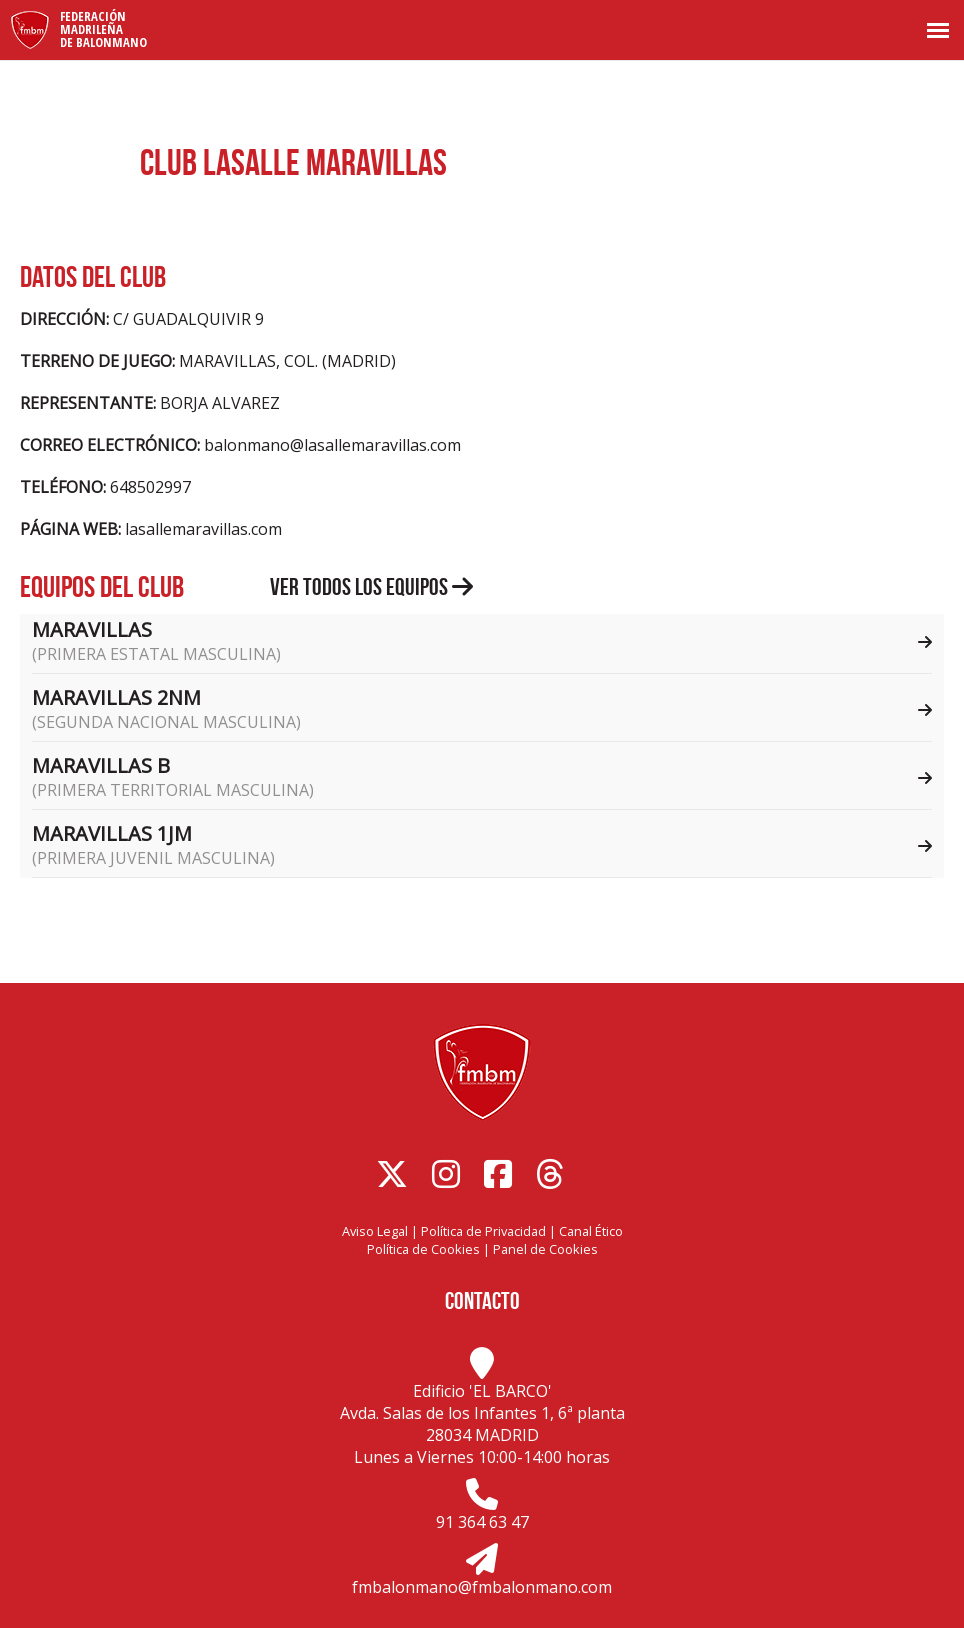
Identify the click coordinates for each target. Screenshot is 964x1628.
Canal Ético (591, 1231)
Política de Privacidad (483, 1231)
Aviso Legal (375, 1231)
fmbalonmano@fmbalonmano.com (482, 1587)
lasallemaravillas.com (203, 529)
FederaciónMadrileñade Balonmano (103, 29)
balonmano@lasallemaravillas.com (332, 445)
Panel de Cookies (545, 1249)
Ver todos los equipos (371, 587)
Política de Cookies (423, 1249)
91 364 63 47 (482, 1522)
